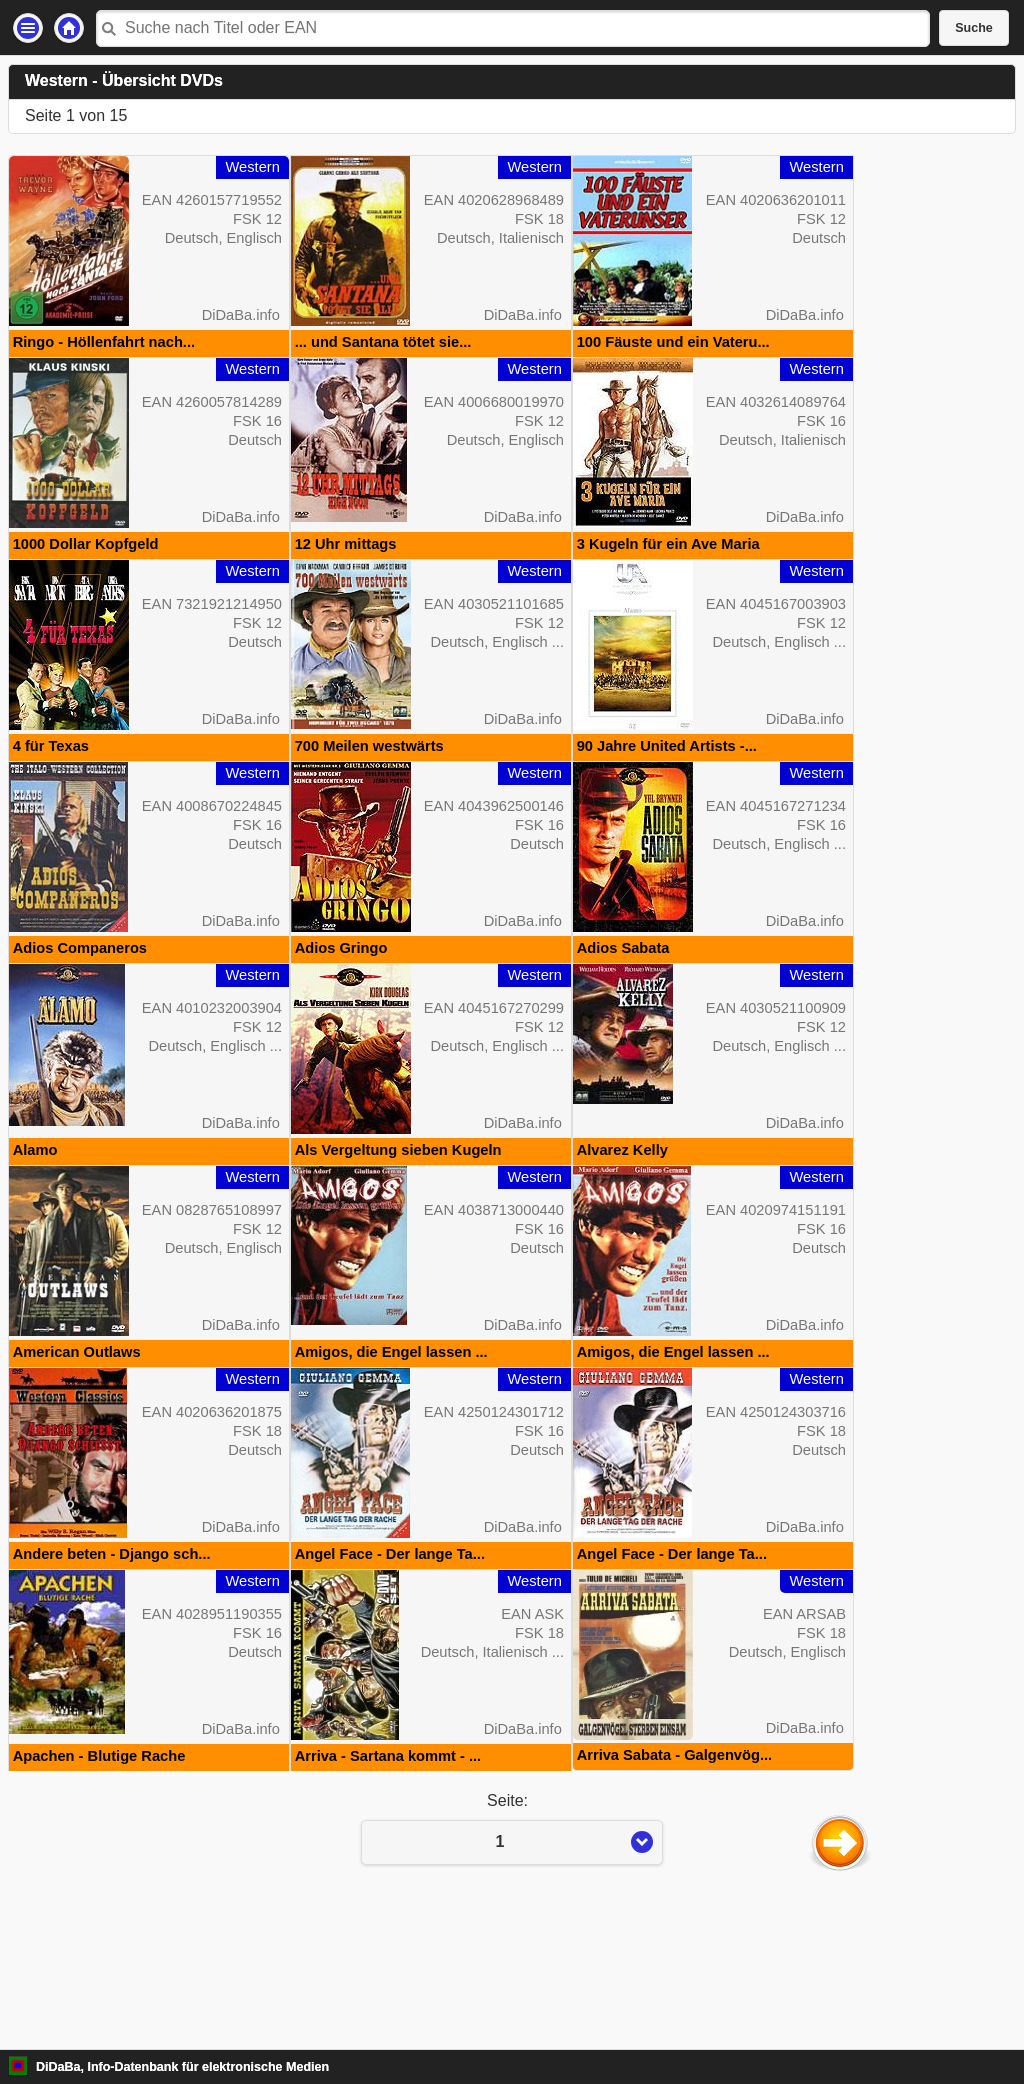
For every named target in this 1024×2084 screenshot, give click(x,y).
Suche (974, 28)
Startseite (69, 28)
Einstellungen (28, 28)
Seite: (512, 1960)
